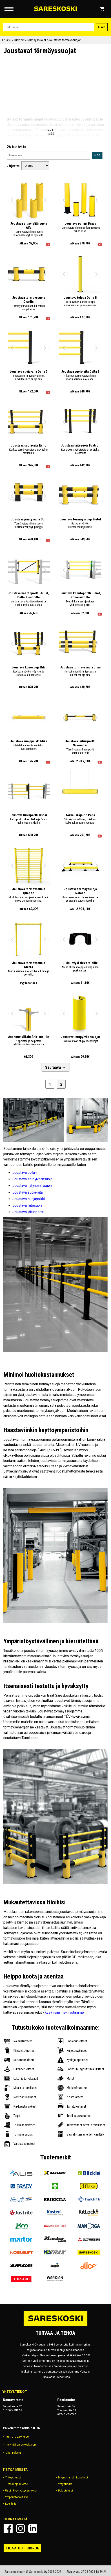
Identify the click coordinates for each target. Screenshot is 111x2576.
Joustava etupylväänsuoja (32, 1179)
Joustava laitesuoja (27, 1205)
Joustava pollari (24, 1172)
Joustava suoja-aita (27, 1192)
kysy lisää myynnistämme (64, 2012)
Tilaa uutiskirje (22, 2548)
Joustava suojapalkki (28, 1199)
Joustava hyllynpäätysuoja (32, 1185)
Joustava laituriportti (28, 1212)
